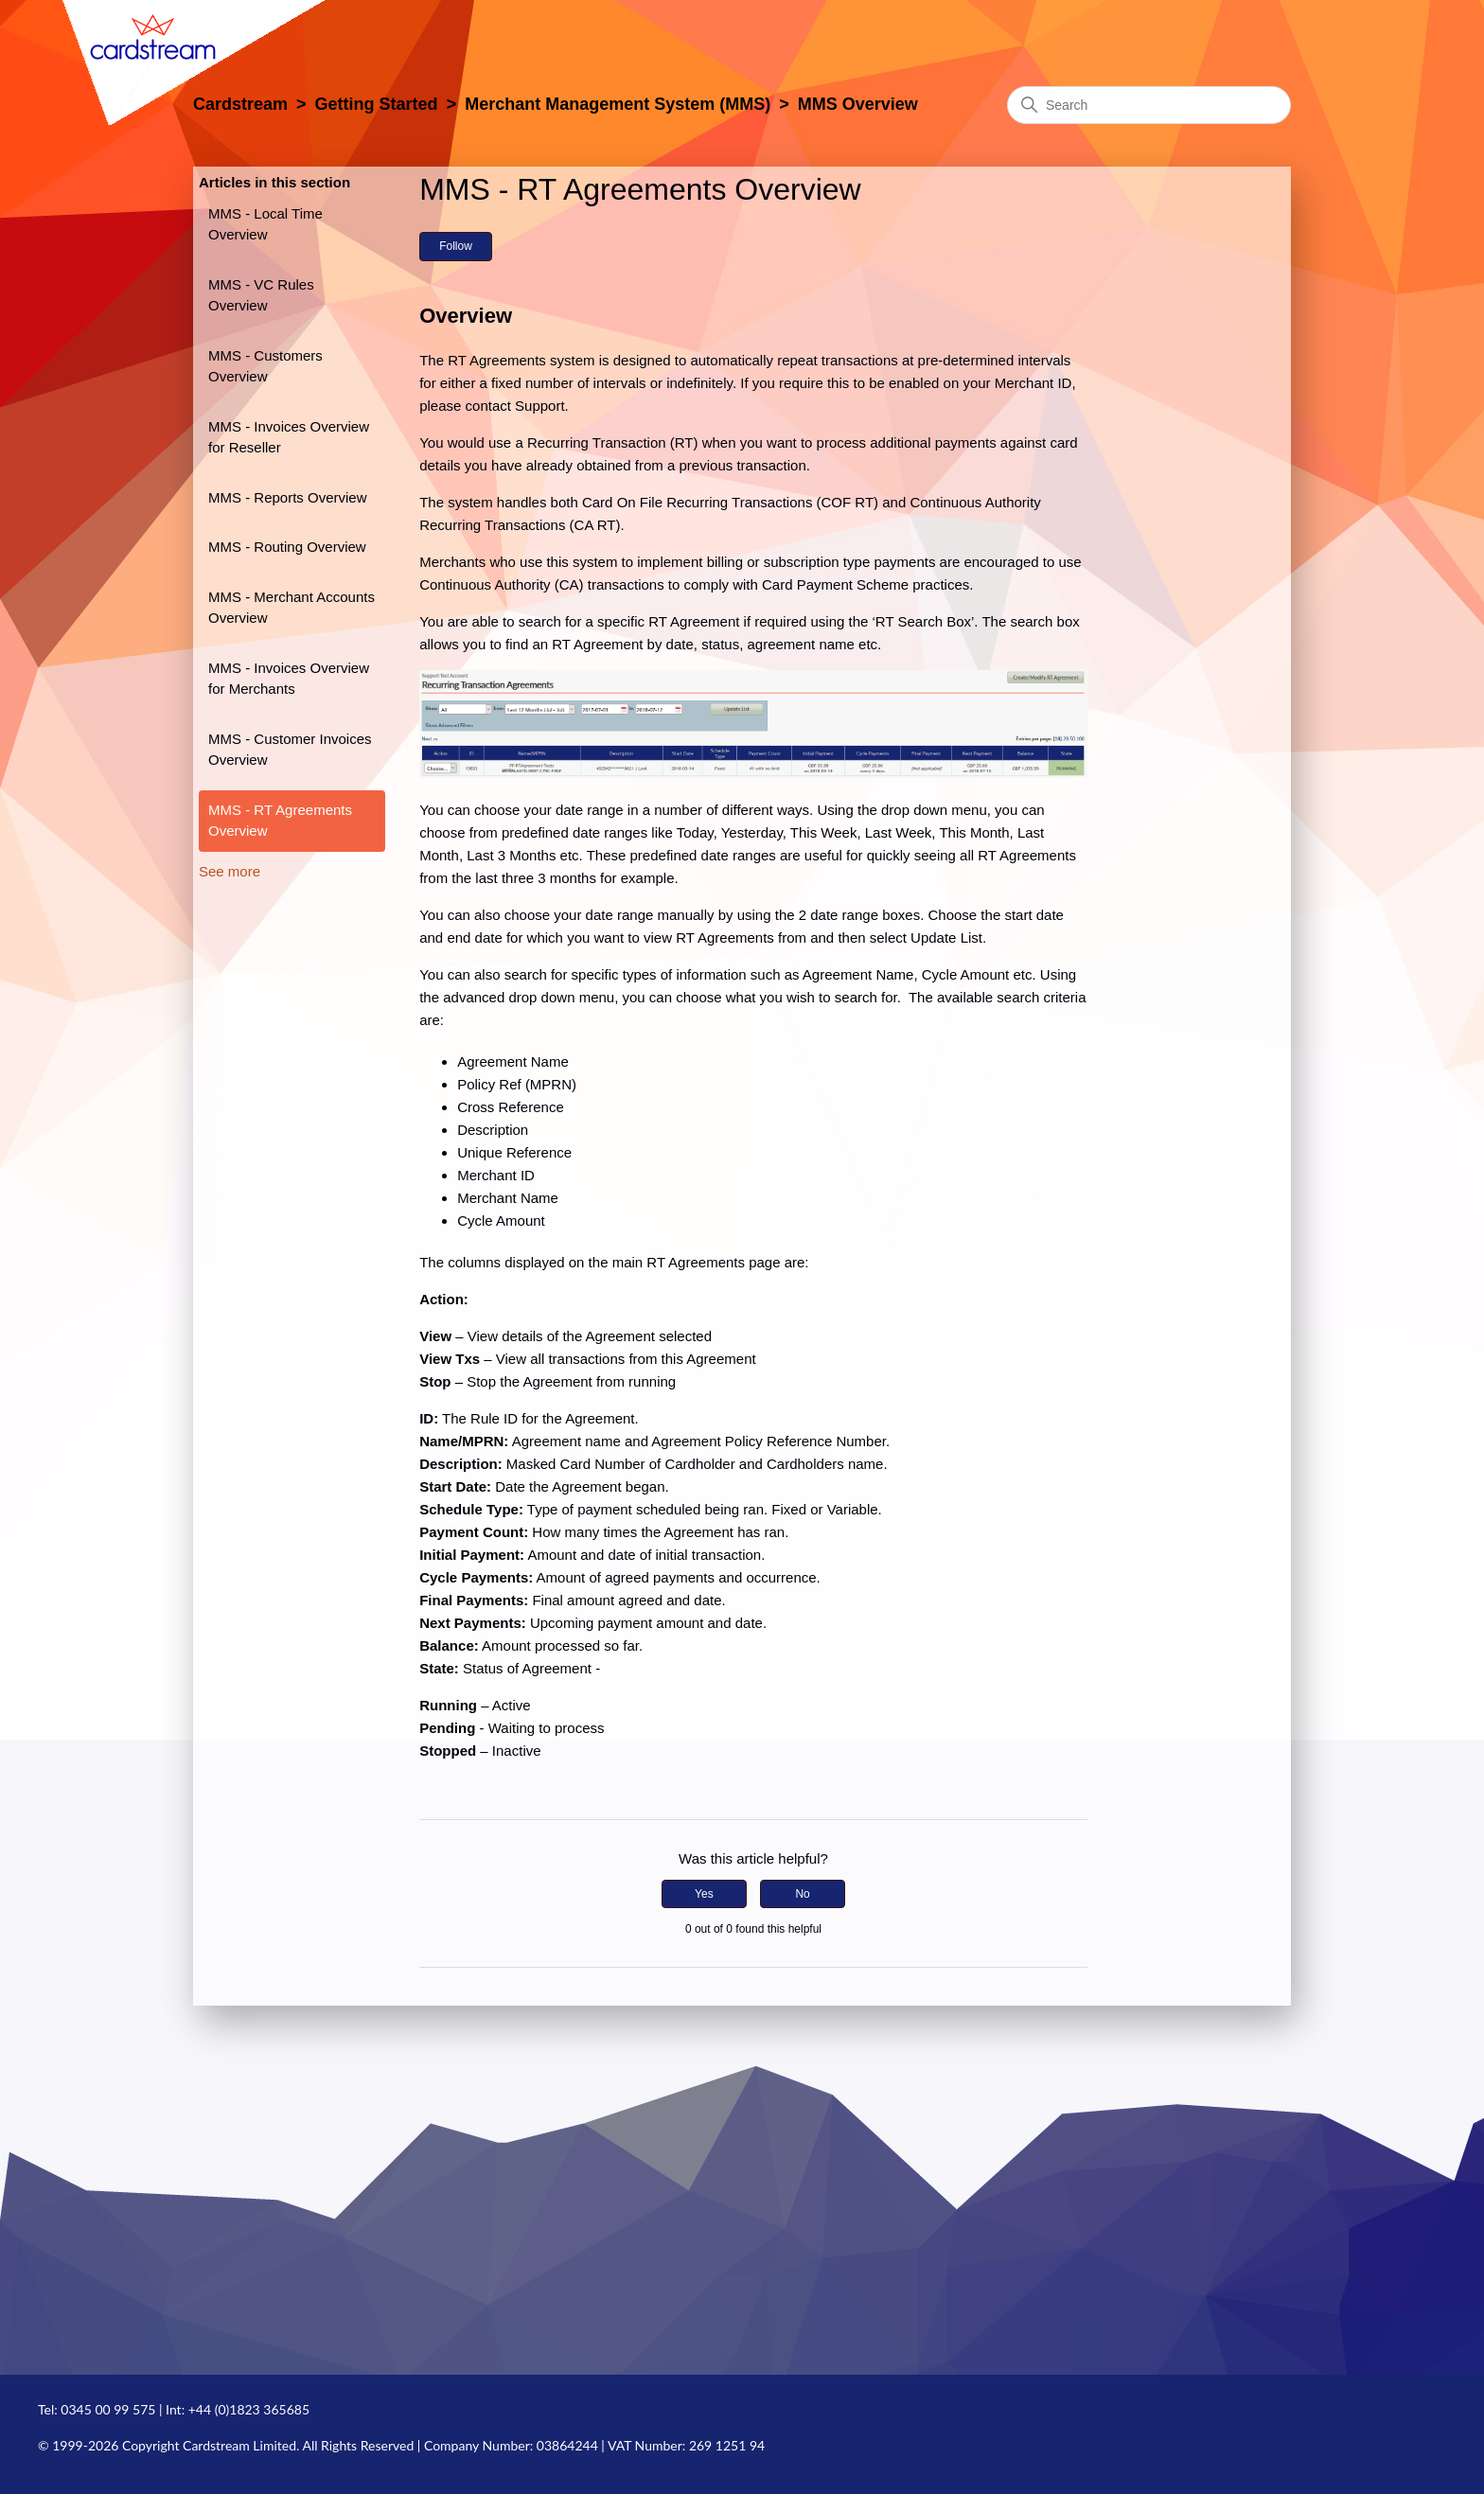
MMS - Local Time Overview (265, 224)
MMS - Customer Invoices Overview (290, 750)
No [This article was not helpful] (802, 1894)
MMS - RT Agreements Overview (280, 821)
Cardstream (240, 104)
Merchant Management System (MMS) (617, 104)
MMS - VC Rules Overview (261, 295)
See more (229, 871)
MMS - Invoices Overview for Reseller (288, 437)
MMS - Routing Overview (287, 547)
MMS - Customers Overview (265, 366)
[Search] (1149, 105)
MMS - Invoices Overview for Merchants (288, 679)
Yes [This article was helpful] (704, 1894)
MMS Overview (858, 104)
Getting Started (376, 104)
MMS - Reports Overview (287, 497)
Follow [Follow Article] (455, 246)
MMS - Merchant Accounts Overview (291, 608)
